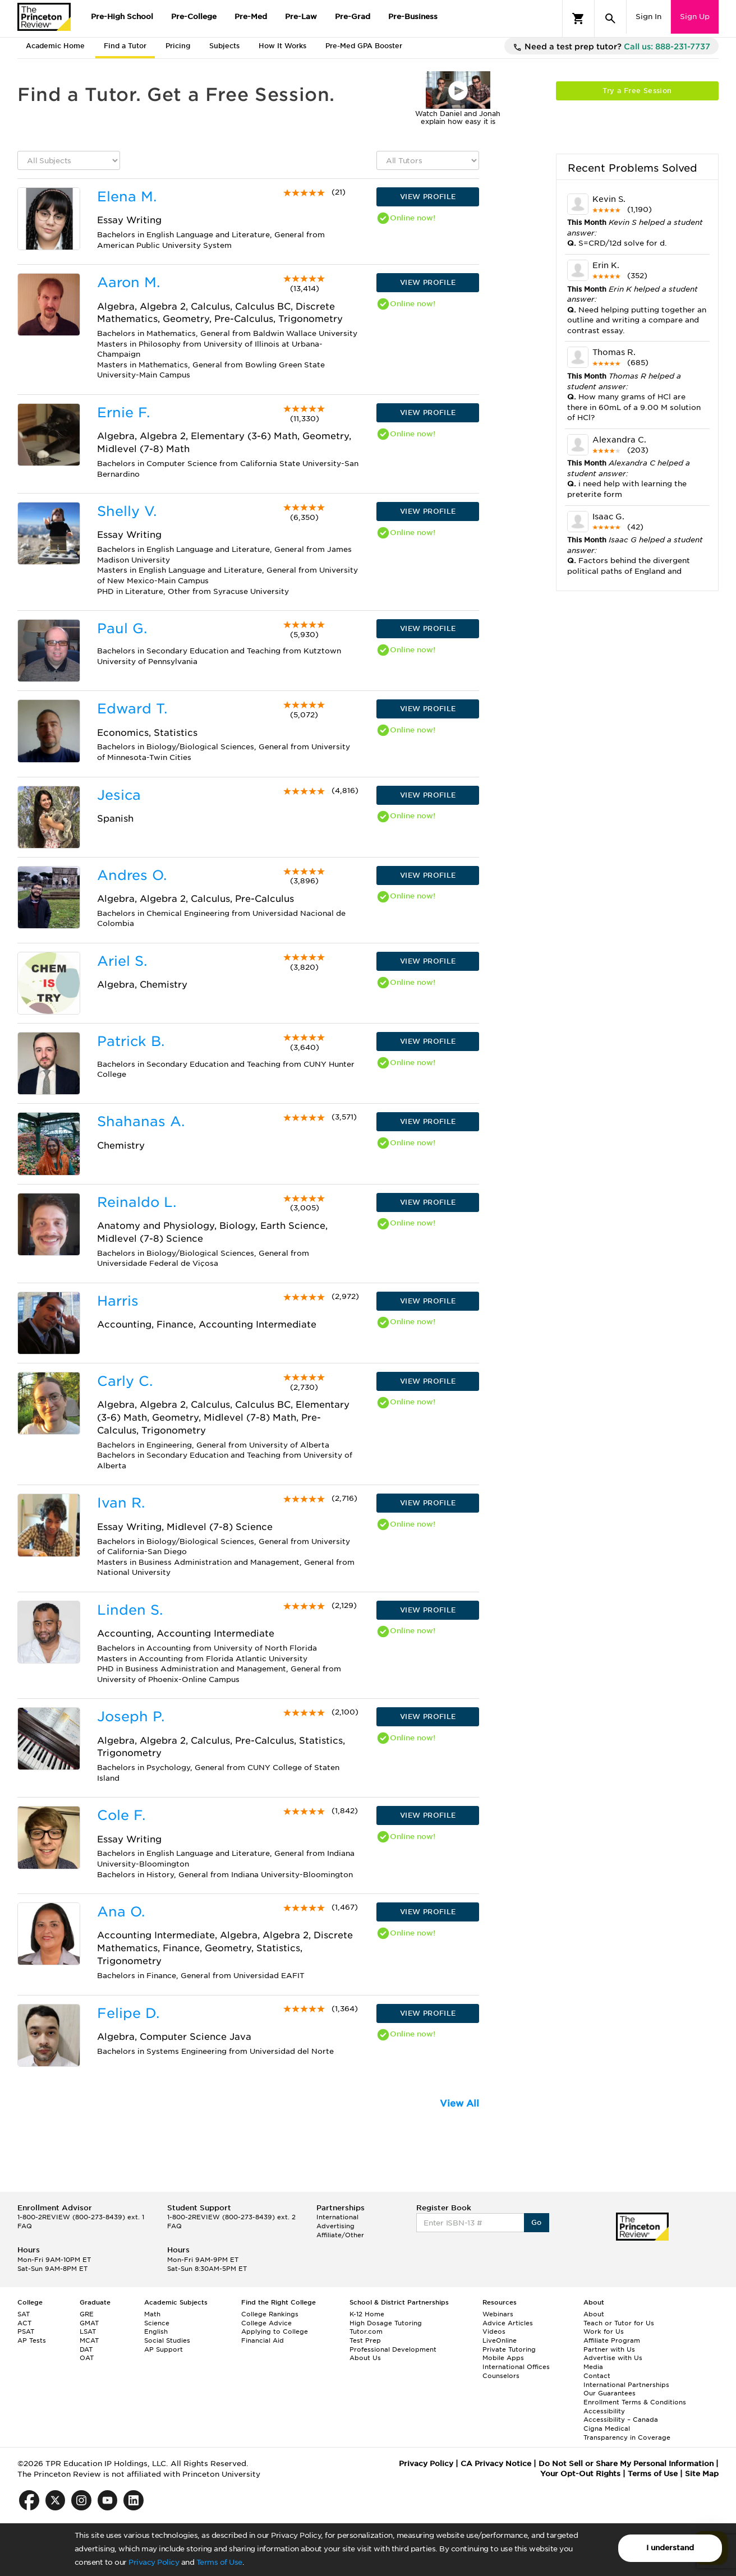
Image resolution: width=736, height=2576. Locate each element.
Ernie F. (123, 412)
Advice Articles (507, 2323)
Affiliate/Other (340, 2235)
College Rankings (269, 2314)
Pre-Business (413, 16)
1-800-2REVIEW (80, 2217)
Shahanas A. (141, 1121)
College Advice (266, 2323)
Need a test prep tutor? (611, 47)
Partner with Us (609, 2349)
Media (593, 2367)
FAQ (24, 2226)
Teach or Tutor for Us (618, 2323)
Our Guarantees (609, 2393)
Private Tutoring (509, 2349)
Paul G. (122, 628)
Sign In (648, 16)
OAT (87, 2358)
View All (459, 2103)
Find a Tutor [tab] (125, 46)
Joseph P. (130, 1716)
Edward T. (132, 709)
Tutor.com (366, 2331)
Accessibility (604, 2411)
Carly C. (125, 1381)
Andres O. (132, 875)
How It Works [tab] (282, 46)
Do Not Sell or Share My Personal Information (626, 2463)
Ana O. (121, 1912)
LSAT (88, 2331)
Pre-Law (301, 16)
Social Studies (167, 2340)
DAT (86, 2349)
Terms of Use (219, 2562)
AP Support (163, 2349)
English (156, 2331)
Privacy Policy (153, 2562)
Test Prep (365, 2340)
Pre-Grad (352, 16)
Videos (493, 2331)
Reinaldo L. (136, 1202)
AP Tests (31, 2340)
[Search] (610, 18)
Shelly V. (127, 511)
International (337, 2217)
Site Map (702, 2473)
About (593, 2314)
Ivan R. (121, 1503)
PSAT (25, 2331)
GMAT (89, 2323)
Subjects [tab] (224, 46)
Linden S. (130, 1610)
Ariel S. (122, 961)
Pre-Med (250, 16)
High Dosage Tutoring (385, 2323)
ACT (24, 2323)
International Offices (516, 2367)
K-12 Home (366, 2314)
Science (156, 2323)
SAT (23, 2314)
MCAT (89, 2340)
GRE (87, 2314)
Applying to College (274, 2331)
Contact (596, 2376)
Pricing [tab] (177, 46)
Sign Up (695, 16)
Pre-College (194, 16)
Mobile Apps (503, 2358)
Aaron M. (128, 282)
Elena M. (127, 196)
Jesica (119, 795)
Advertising (335, 2226)
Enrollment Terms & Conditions (634, 2402)
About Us (365, 2358)
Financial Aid (262, 2340)
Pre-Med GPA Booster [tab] (363, 46)
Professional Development (392, 2349)
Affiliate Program (611, 2340)
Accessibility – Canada (620, 2419)
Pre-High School (122, 16)
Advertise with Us (612, 2358)
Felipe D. (128, 2013)
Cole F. (121, 1815)
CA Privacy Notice (496, 2463)
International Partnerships (626, 2385)
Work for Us (603, 2331)
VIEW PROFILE (428, 196)
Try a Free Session (636, 90)
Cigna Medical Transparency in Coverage (626, 2433)
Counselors (500, 2376)
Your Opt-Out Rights (580, 2473)
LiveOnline (499, 2340)
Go (536, 2222)
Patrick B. (130, 1041)
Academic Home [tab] (55, 46)
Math (152, 2314)
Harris (118, 1301)
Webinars (497, 2314)
